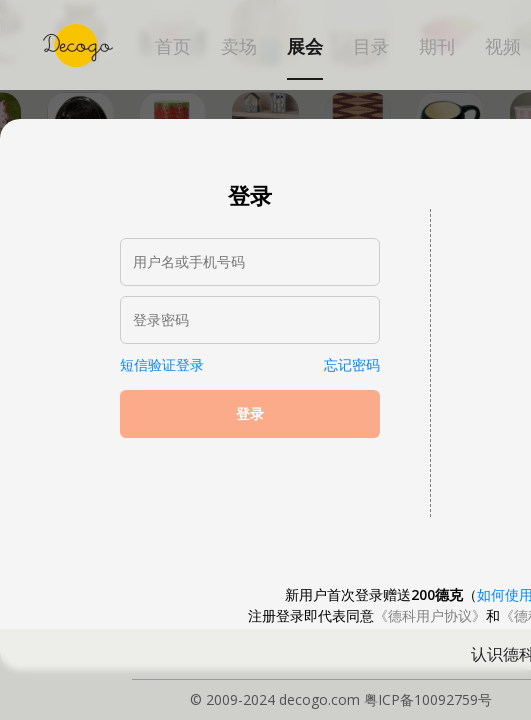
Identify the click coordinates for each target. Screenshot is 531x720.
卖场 (239, 47)
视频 (503, 47)
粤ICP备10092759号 (428, 699)
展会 (305, 47)
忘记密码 (352, 364)
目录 (371, 47)
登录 (250, 414)
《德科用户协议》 (430, 615)
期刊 (437, 47)
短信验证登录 (162, 364)
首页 (173, 47)
